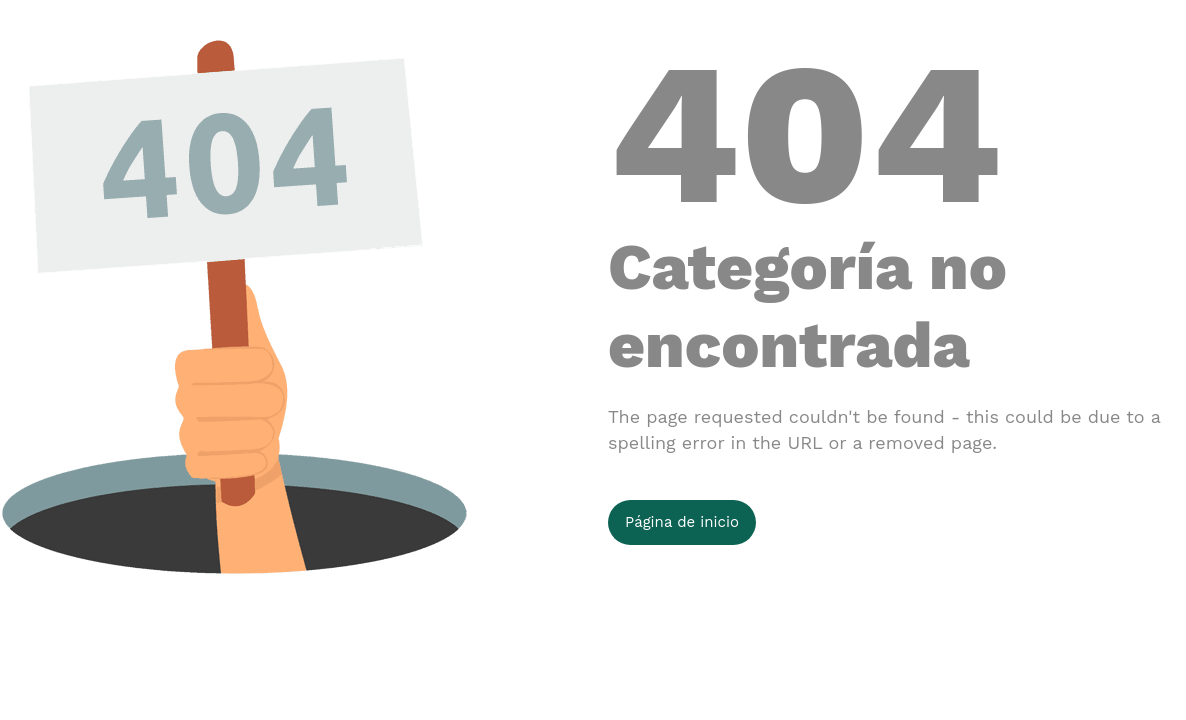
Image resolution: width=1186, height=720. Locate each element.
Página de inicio (682, 522)
